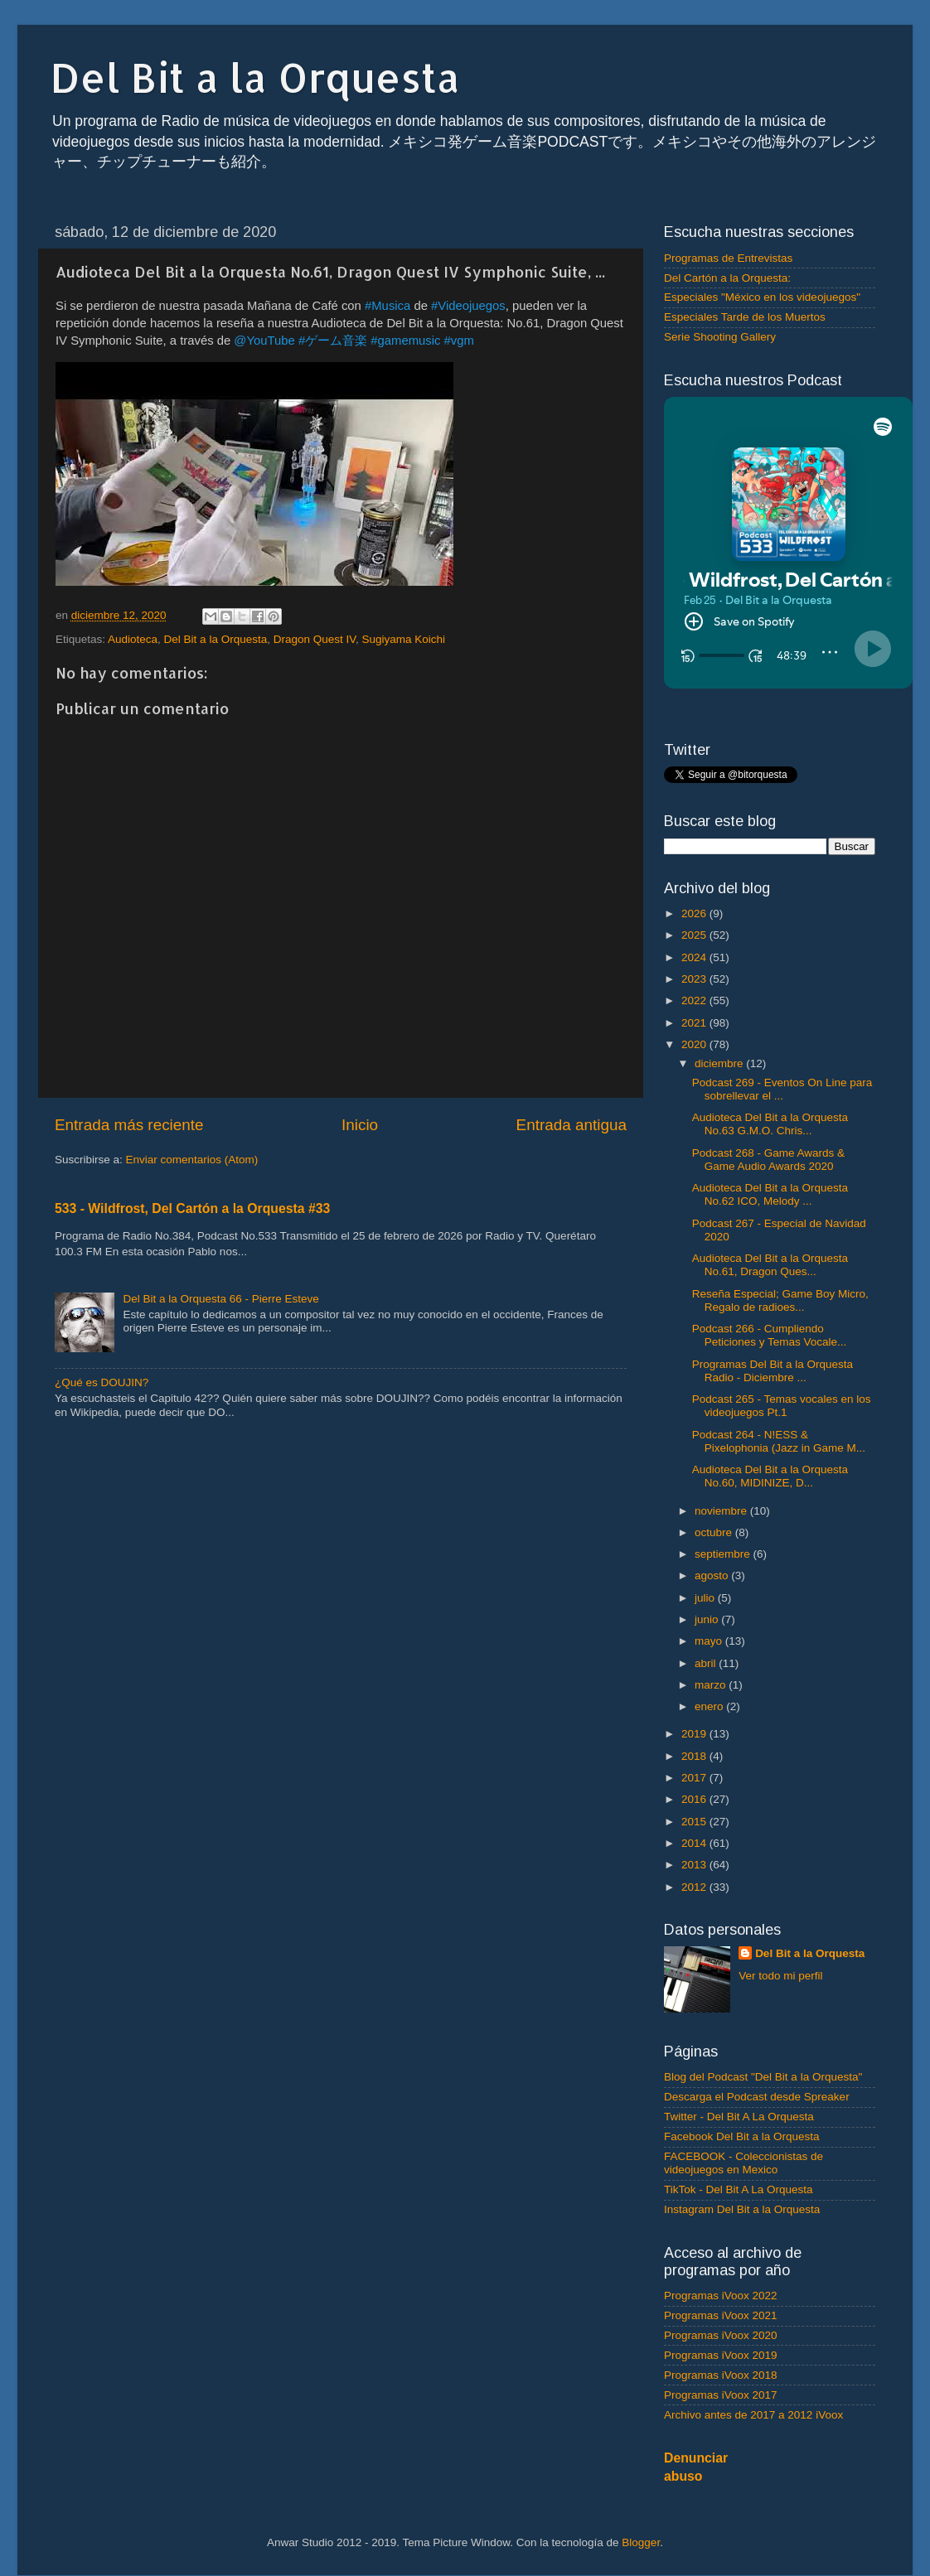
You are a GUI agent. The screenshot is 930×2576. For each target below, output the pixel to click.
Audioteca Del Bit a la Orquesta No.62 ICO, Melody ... (770, 1194)
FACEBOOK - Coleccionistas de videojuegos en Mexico (743, 2163)
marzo (712, 1685)
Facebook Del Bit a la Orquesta (742, 2136)
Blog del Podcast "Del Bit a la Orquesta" (763, 2077)
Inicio (359, 1124)
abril (707, 1663)
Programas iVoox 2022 (720, 2295)
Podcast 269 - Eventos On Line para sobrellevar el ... (782, 1089)
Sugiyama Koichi (404, 639)
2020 (695, 1044)
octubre (715, 1532)
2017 (695, 1777)
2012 (695, 1887)
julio (706, 1598)
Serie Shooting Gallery (720, 337)
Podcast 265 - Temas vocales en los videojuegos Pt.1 (781, 1405)
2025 (695, 935)
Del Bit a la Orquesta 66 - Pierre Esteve (220, 1299)
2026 (695, 913)
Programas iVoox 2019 (720, 2355)
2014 (695, 1843)
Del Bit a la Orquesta (255, 77)
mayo (710, 1641)
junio (708, 1619)
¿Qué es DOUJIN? (101, 1382)
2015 (695, 1821)
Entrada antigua (571, 1124)
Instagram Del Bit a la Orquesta (742, 2209)
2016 (695, 1799)
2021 (695, 1023)
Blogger (641, 2542)
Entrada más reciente (129, 1124)
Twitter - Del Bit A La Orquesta (739, 2116)
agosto (713, 1575)
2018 (695, 1756)
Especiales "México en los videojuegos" (762, 297)
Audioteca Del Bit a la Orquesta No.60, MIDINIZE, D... (770, 1476)
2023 (695, 979)
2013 (695, 1864)
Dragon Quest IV (315, 639)
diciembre (720, 1063)
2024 (695, 957)
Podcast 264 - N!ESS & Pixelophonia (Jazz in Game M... (778, 1441)
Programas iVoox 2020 (720, 2335)
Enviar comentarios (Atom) (192, 1159)
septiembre (724, 1554)
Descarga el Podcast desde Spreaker (757, 2096)
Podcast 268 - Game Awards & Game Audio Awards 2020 (768, 1159)
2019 (695, 1734)
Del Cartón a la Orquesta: (727, 278)
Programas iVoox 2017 (720, 2395)
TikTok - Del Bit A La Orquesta (738, 2189)
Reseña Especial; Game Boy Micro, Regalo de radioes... (780, 1300)
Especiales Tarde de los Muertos (745, 317)
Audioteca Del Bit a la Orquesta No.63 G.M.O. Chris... (770, 1124)
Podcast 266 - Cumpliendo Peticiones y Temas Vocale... (769, 1335)
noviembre (722, 1511)
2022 (695, 1000)
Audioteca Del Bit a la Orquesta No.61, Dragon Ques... (770, 1265)
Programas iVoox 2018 (720, 2375)
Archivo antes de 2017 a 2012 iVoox (753, 2415)
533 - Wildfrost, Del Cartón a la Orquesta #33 (192, 1208)
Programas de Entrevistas (728, 258)
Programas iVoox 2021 (720, 2315)
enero (710, 1706)
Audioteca (132, 639)
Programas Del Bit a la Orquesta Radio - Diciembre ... (772, 1371)
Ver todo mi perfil (780, 1975)
